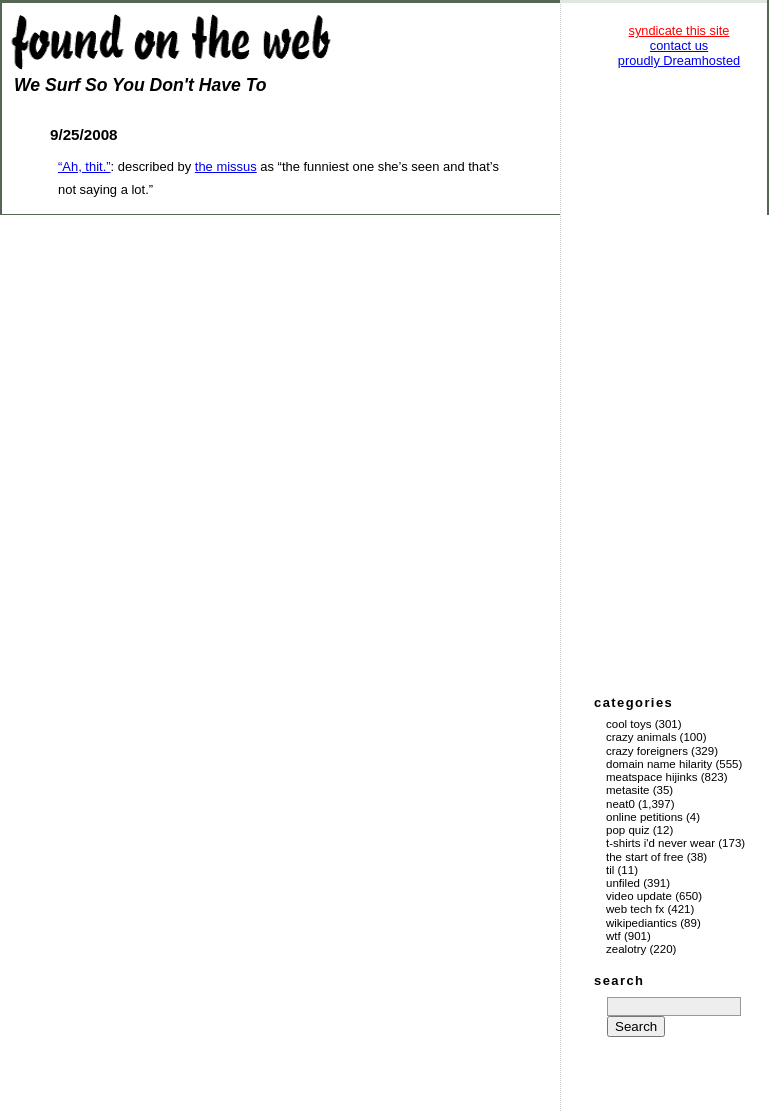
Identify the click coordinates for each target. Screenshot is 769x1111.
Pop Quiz (628, 830)
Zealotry (626, 949)
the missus (226, 166)
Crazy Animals (641, 737)
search (619, 980)
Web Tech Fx (635, 909)
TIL (610, 870)
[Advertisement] (679, 380)
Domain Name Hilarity (659, 764)
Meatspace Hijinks (652, 777)
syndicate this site (678, 30)
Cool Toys (628, 724)
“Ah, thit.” (84, 166)
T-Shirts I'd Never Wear (660, 843)
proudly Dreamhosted (679, 60)
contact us (679, 45)
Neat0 (620, 804)
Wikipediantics (641, 923)
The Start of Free (644, 857)
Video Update (639, 896)
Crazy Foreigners (647, 751)
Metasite (628, 790)
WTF (613, 936)
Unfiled (623, 883)
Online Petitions (644, 817)
